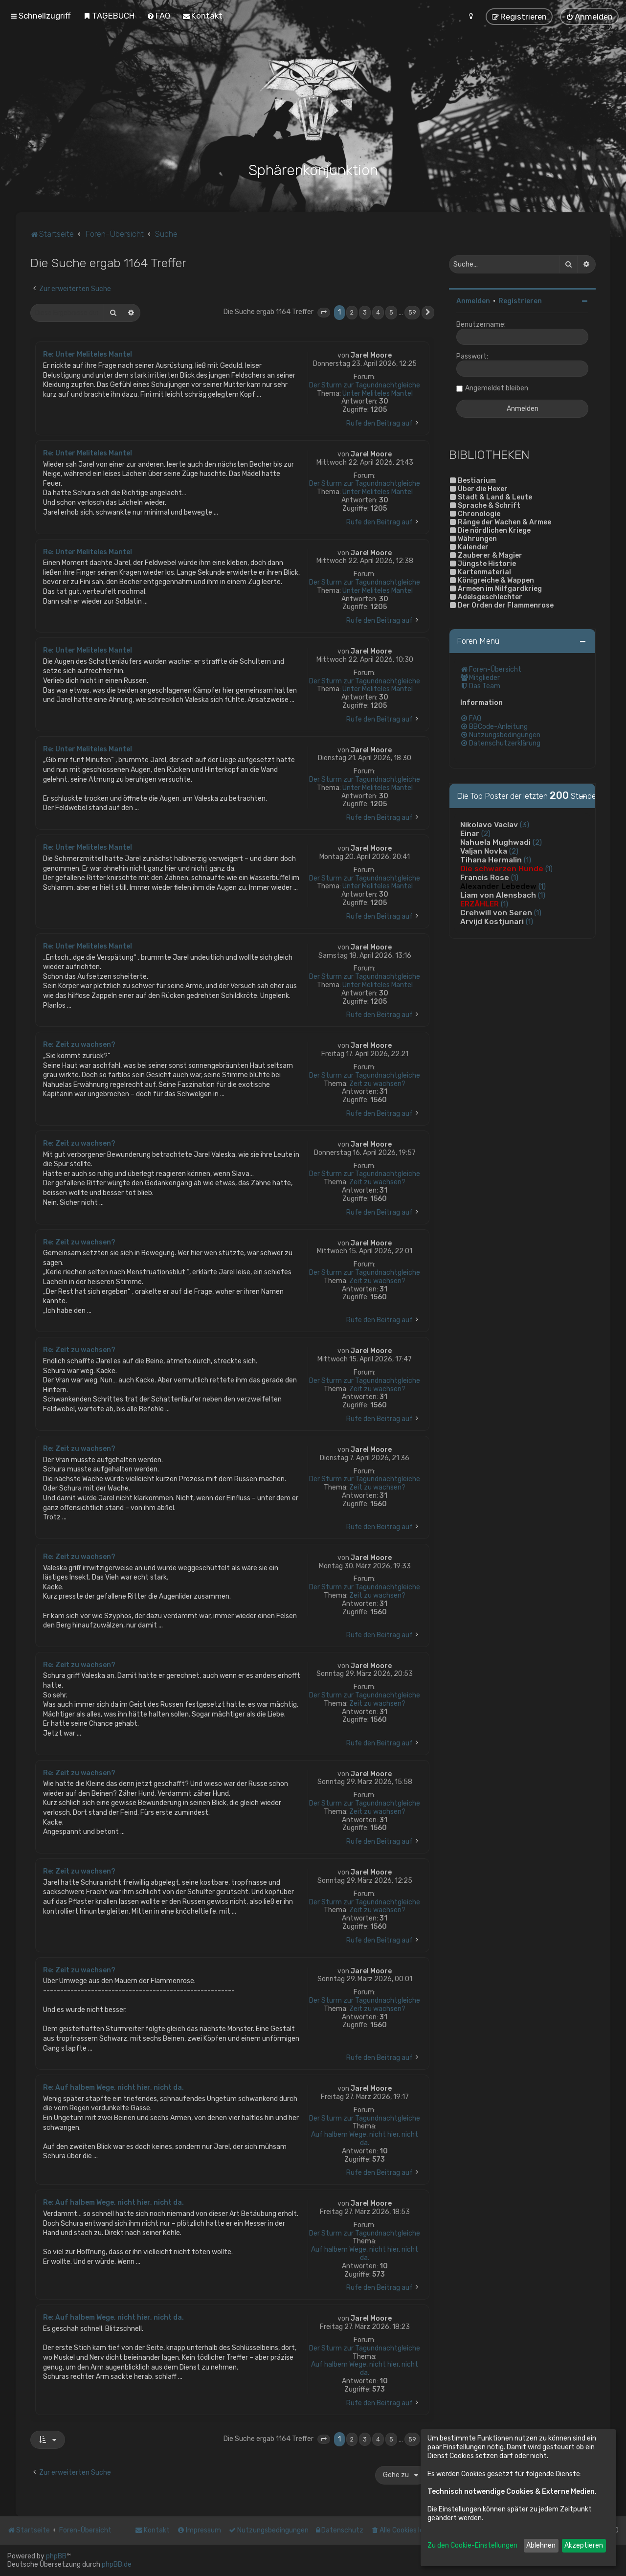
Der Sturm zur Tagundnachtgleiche (364, 384)
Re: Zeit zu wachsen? (79, 1044)
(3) (524, 823)
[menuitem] (109, 15)
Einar (469, 832)
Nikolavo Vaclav (489, 823)
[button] (323, 312)
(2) (486, 832)
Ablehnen (541, 2545)
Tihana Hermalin (491, 859)
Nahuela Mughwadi (495, 841)
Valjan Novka (483, 850)
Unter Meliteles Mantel (377, 393)
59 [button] (412, 312)
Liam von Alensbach (498, 894)
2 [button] (352, 312)
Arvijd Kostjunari (492, 920)
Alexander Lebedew (498, 885)
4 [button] (378, 312)
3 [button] (365, 312)
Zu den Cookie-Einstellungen (472, 2545)
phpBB (56, 2556)
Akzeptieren (583, 2545)
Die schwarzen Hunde (501, 867)
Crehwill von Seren (496, 911)
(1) (527, 859)
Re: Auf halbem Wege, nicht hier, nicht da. (113, 2086)
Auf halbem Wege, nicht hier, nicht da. (364, 2138)
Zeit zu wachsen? (377, 1083)
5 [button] (391, 312)
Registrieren (520, 300)
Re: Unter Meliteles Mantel (87, 354)
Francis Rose (484, 876)
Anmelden (473, 300)
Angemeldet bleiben (496, 387)
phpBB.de (117, 2564)
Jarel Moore (371, 355)
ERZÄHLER (479, 903)
